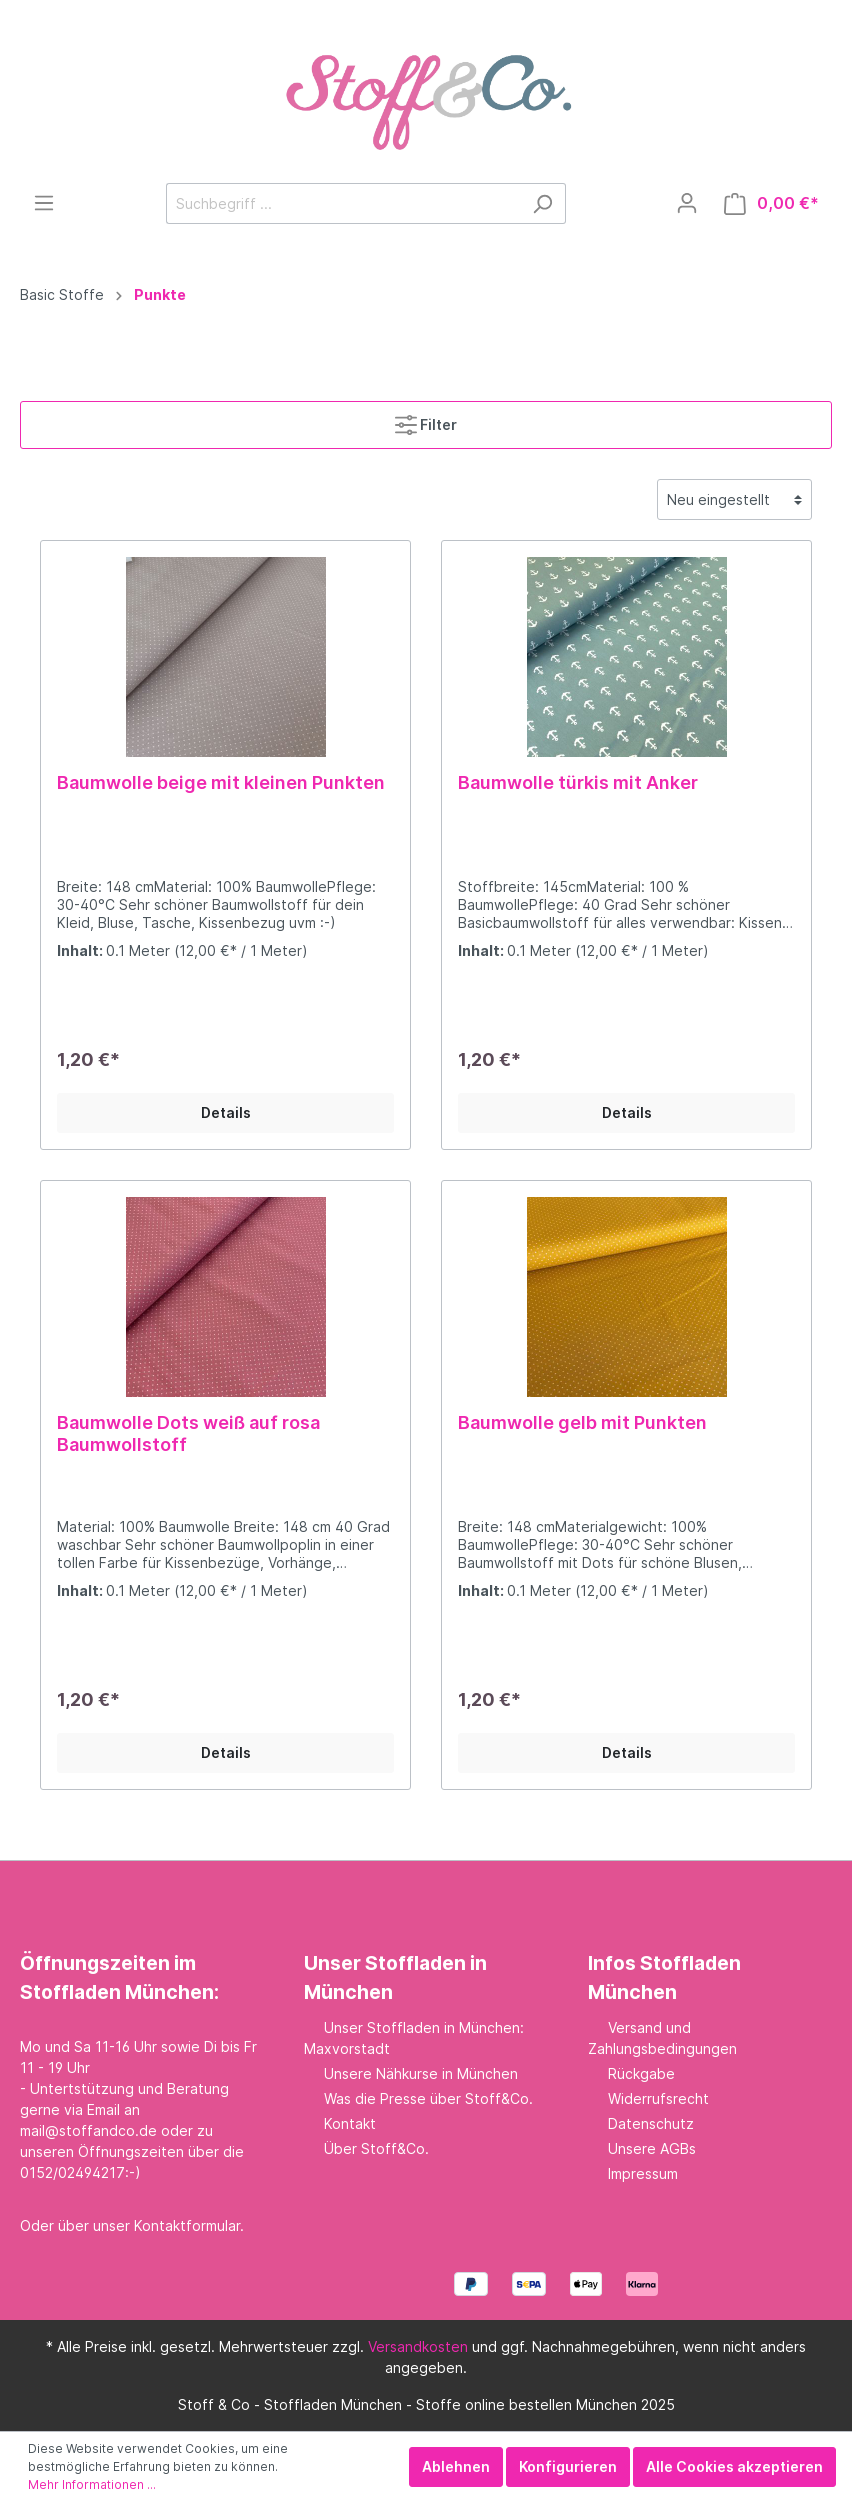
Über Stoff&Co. (376, 2148)
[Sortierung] (734, 499)
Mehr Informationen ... (92, 2484)
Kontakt (350, 2123)
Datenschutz (651, 2123)
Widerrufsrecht (658, 2098)
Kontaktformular (187, 2225)
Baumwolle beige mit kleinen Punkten (221, 782)
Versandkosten (418, 2346)
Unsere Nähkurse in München (421, 2073)
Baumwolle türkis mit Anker (578, 782)
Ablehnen (456, 2466)
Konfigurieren (568, 2466)
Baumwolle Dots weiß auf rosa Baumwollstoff (188, 1433)
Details (226, 1112)
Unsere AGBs (652, 2148)
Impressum (643, 2173)
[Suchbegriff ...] (343, 203)
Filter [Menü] (426, 420)
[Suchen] (542, 203)
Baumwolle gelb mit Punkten (582, 1422)
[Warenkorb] (771, 203)
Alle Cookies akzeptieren (734, 2466)
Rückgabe (641, 2073)
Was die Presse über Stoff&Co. (428, 2098)
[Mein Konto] (687, 203)
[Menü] (44, 203)
